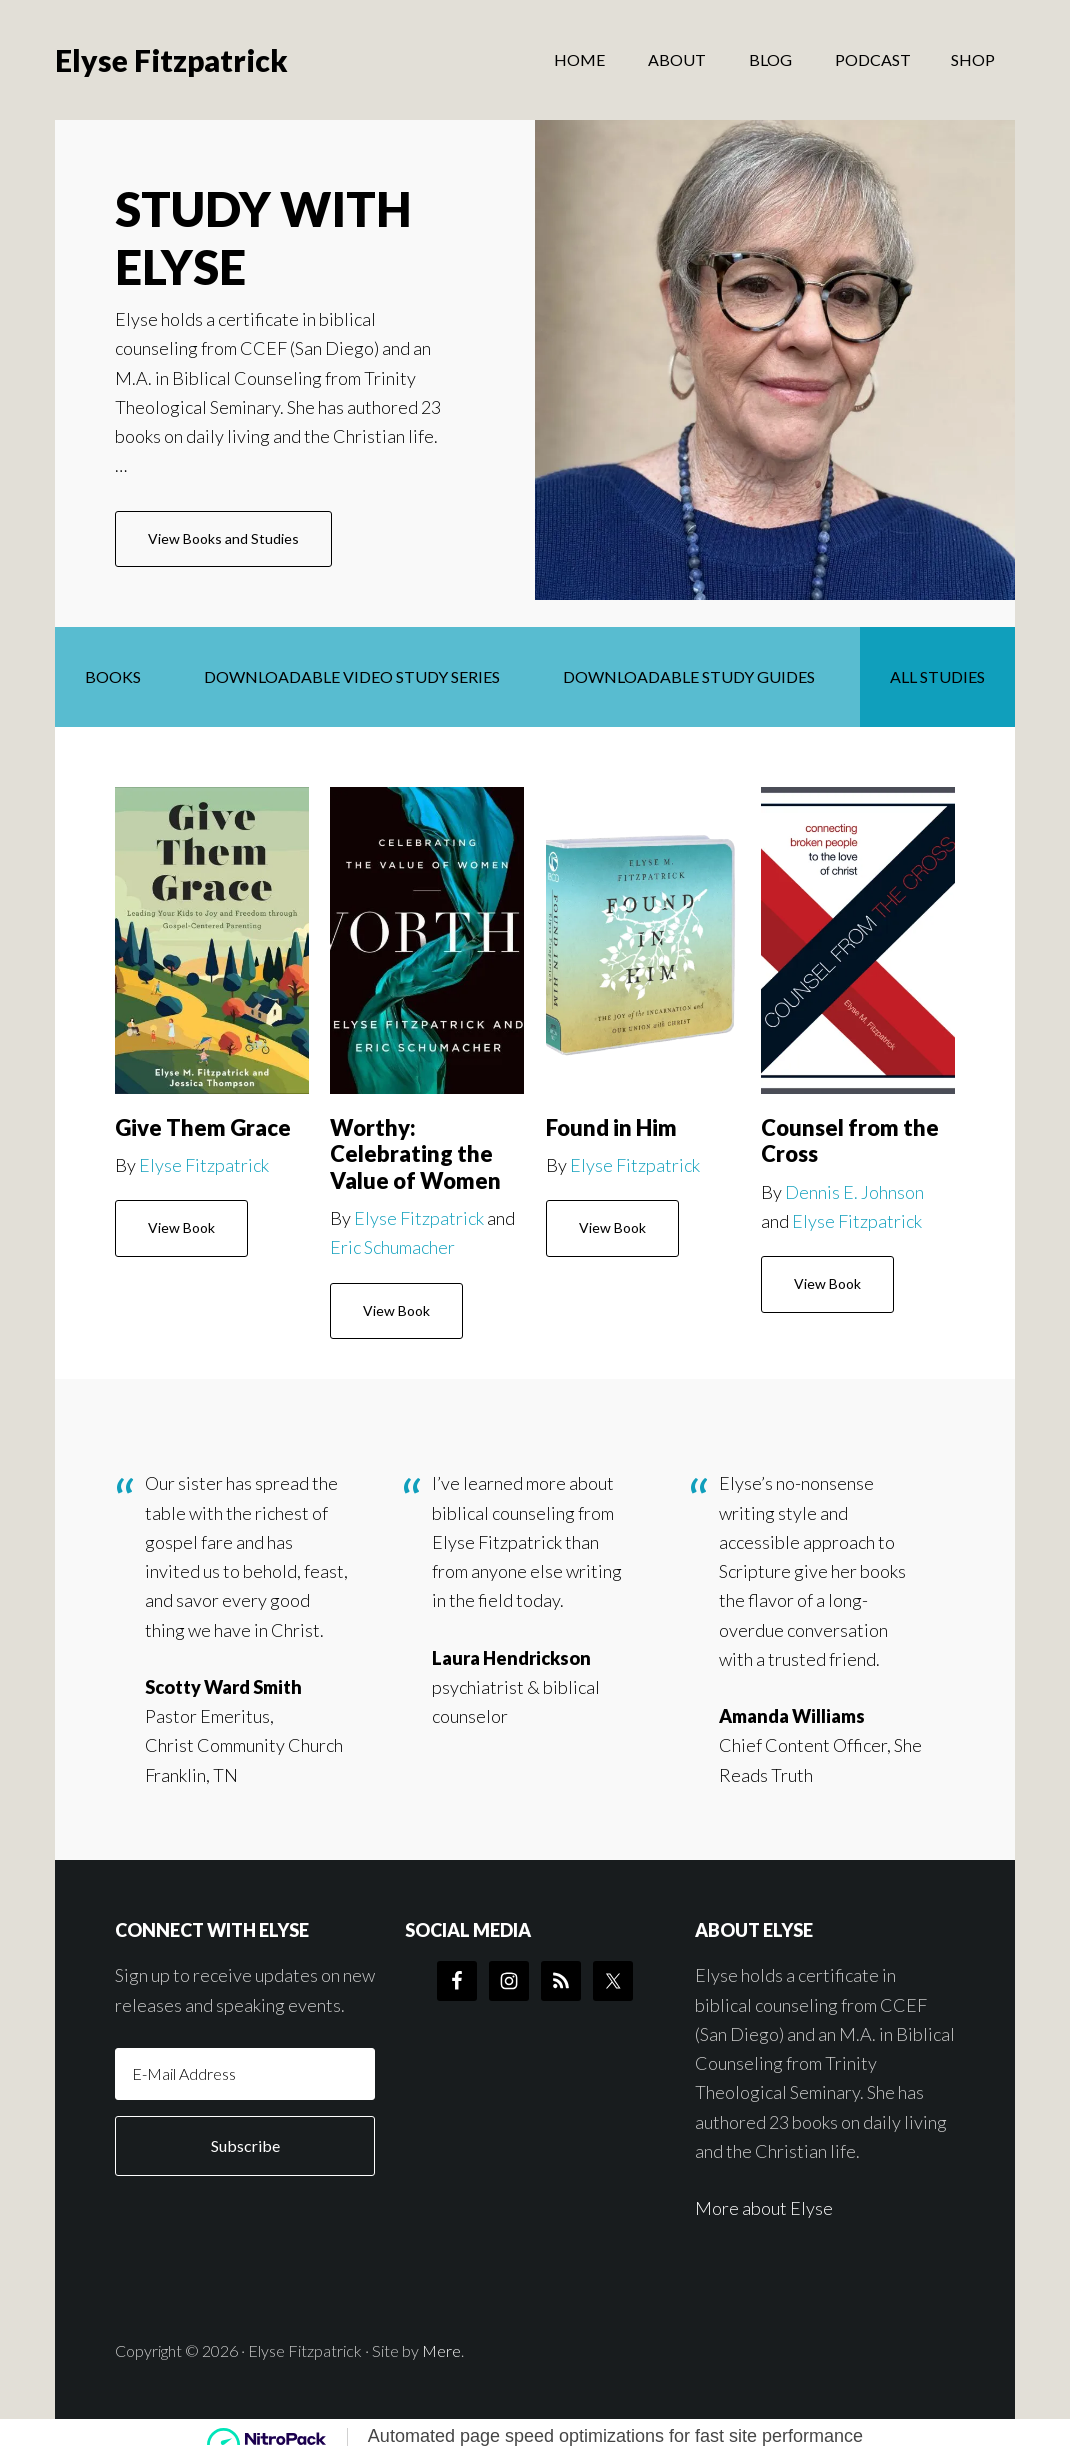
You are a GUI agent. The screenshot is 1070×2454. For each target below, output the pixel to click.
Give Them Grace (203, 1127)
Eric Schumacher (392, 1247)
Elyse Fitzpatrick (171, 60)
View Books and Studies (240, 547)
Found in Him (611, 1127)
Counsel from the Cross (850, 1140)
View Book (181, 1227)
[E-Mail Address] (245, 2074)
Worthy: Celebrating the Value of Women (415, 1154)
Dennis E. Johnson (854, 1192)
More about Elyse (764, 2208)
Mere (441, 2350)
